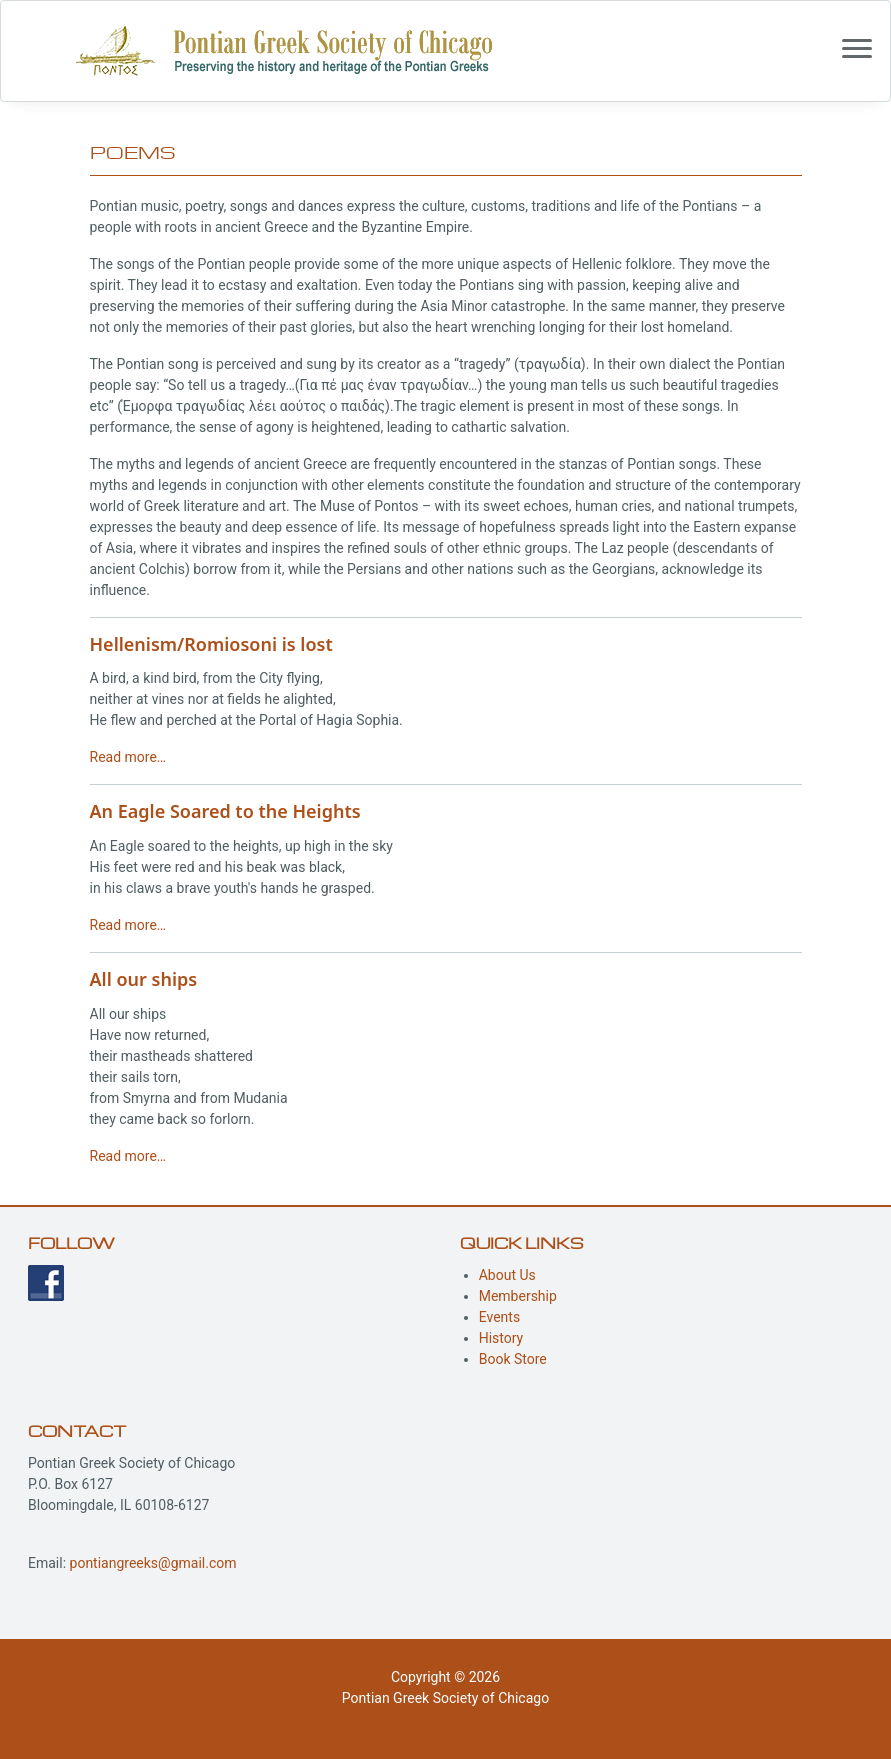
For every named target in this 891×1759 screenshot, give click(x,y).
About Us (507, 1275)
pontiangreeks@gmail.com (153, 1563)
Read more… (128, 757)
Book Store (513, 1359)
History (501, 1338)
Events (499, 1317)
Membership (518, 1296)
